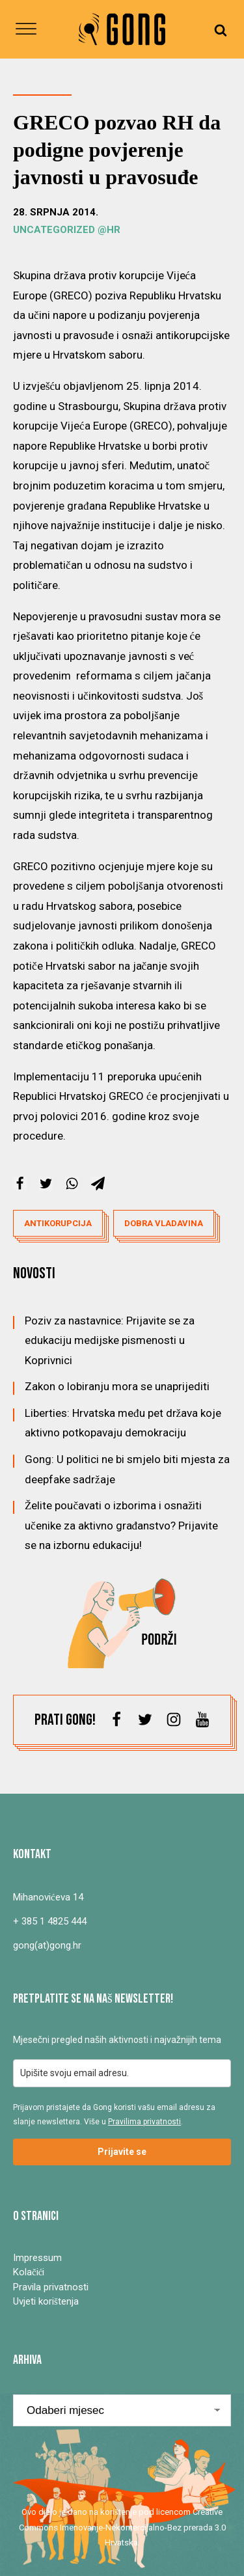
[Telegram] (98, 1183)
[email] (122, 2073)
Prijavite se (122, 2151)
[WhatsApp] (72, 1183)
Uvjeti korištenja (46, 2301)
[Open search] (220, 29)
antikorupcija (58, 1223)
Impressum (37, 2258)
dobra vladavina (163, 1223)
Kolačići (28, 2272)
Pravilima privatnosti (144, 2121)
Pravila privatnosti (50, 2287)
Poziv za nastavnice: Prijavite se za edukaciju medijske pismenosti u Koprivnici (110, 1340)
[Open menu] (26, 29)
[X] (46, 1183)
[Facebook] (20, 1183)
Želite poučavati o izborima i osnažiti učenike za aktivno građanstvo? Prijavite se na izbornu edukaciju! (121, 1525)
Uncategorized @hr (66, 230)
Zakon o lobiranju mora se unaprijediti (117, 1386)
